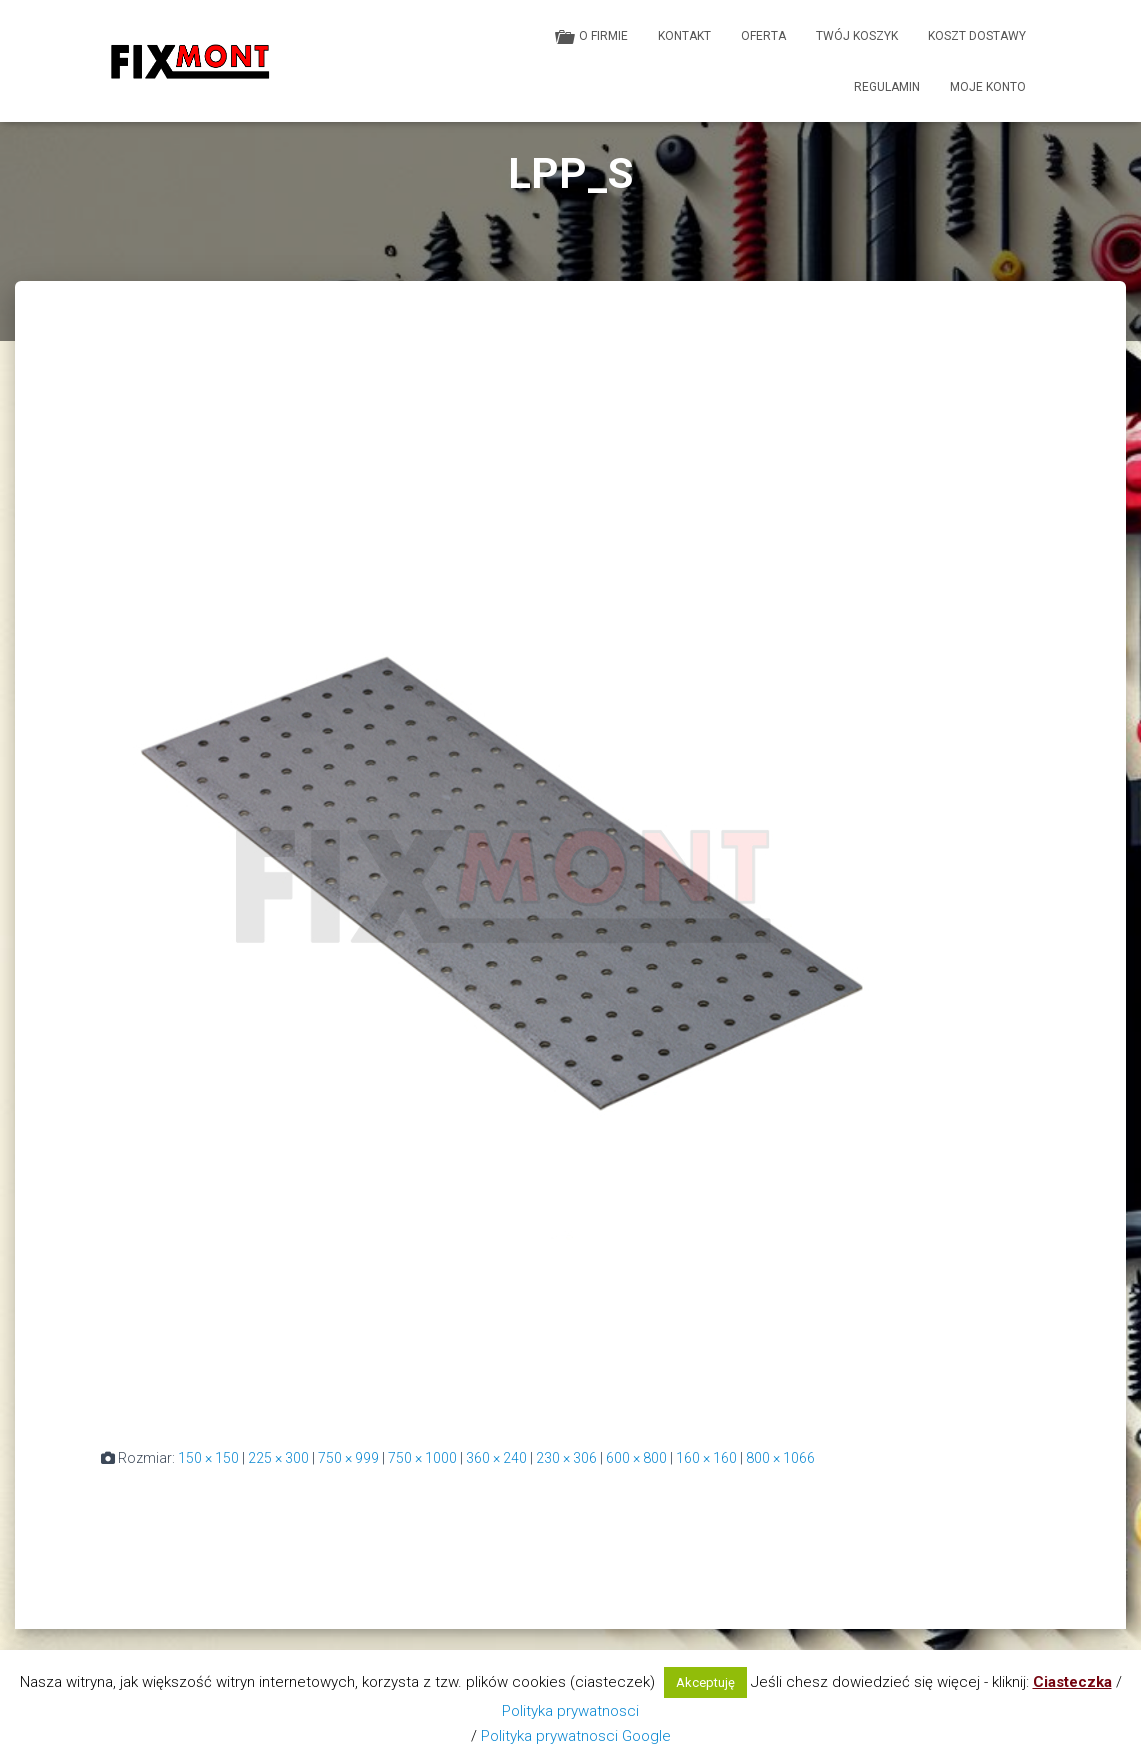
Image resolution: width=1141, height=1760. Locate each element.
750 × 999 (348, 1458)
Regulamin (887, 87)
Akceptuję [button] (705, 1682)
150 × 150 (208, 1458)
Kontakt (684, 36)
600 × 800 (636, 1458)
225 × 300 (278, 1458)
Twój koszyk (857, 36)
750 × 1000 (422, 1458)
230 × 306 (566, 1458)
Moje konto (988, 87)
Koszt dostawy (977, 36)
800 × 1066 (780, 1458)
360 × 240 (496, 1458)
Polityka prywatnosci (570, 1711)
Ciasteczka (1072, 1682)
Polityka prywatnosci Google (576, 1736)
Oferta (763, 36)
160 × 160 (706, 1458)
